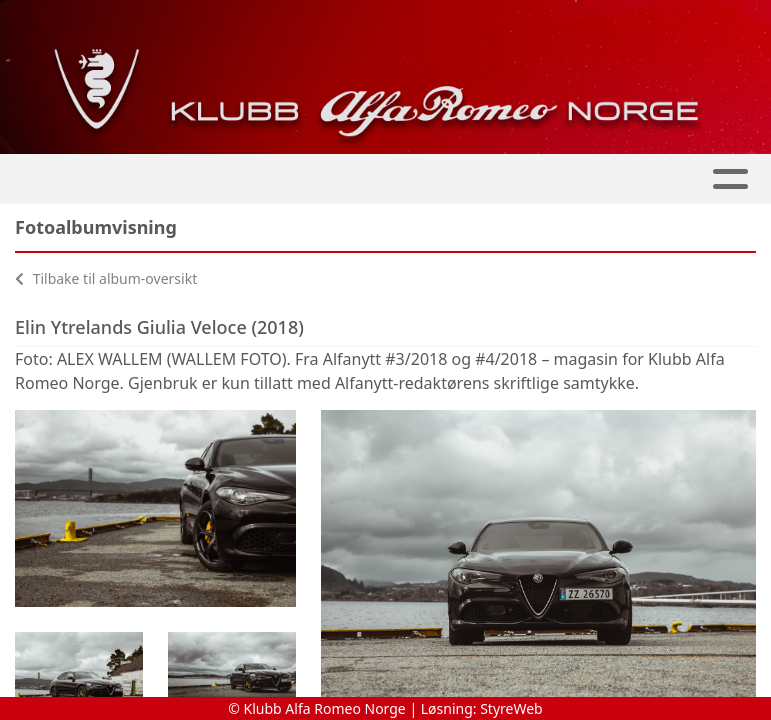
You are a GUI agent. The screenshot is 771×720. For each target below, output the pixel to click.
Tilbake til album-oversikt (106, 278)
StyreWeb (511, 708)
